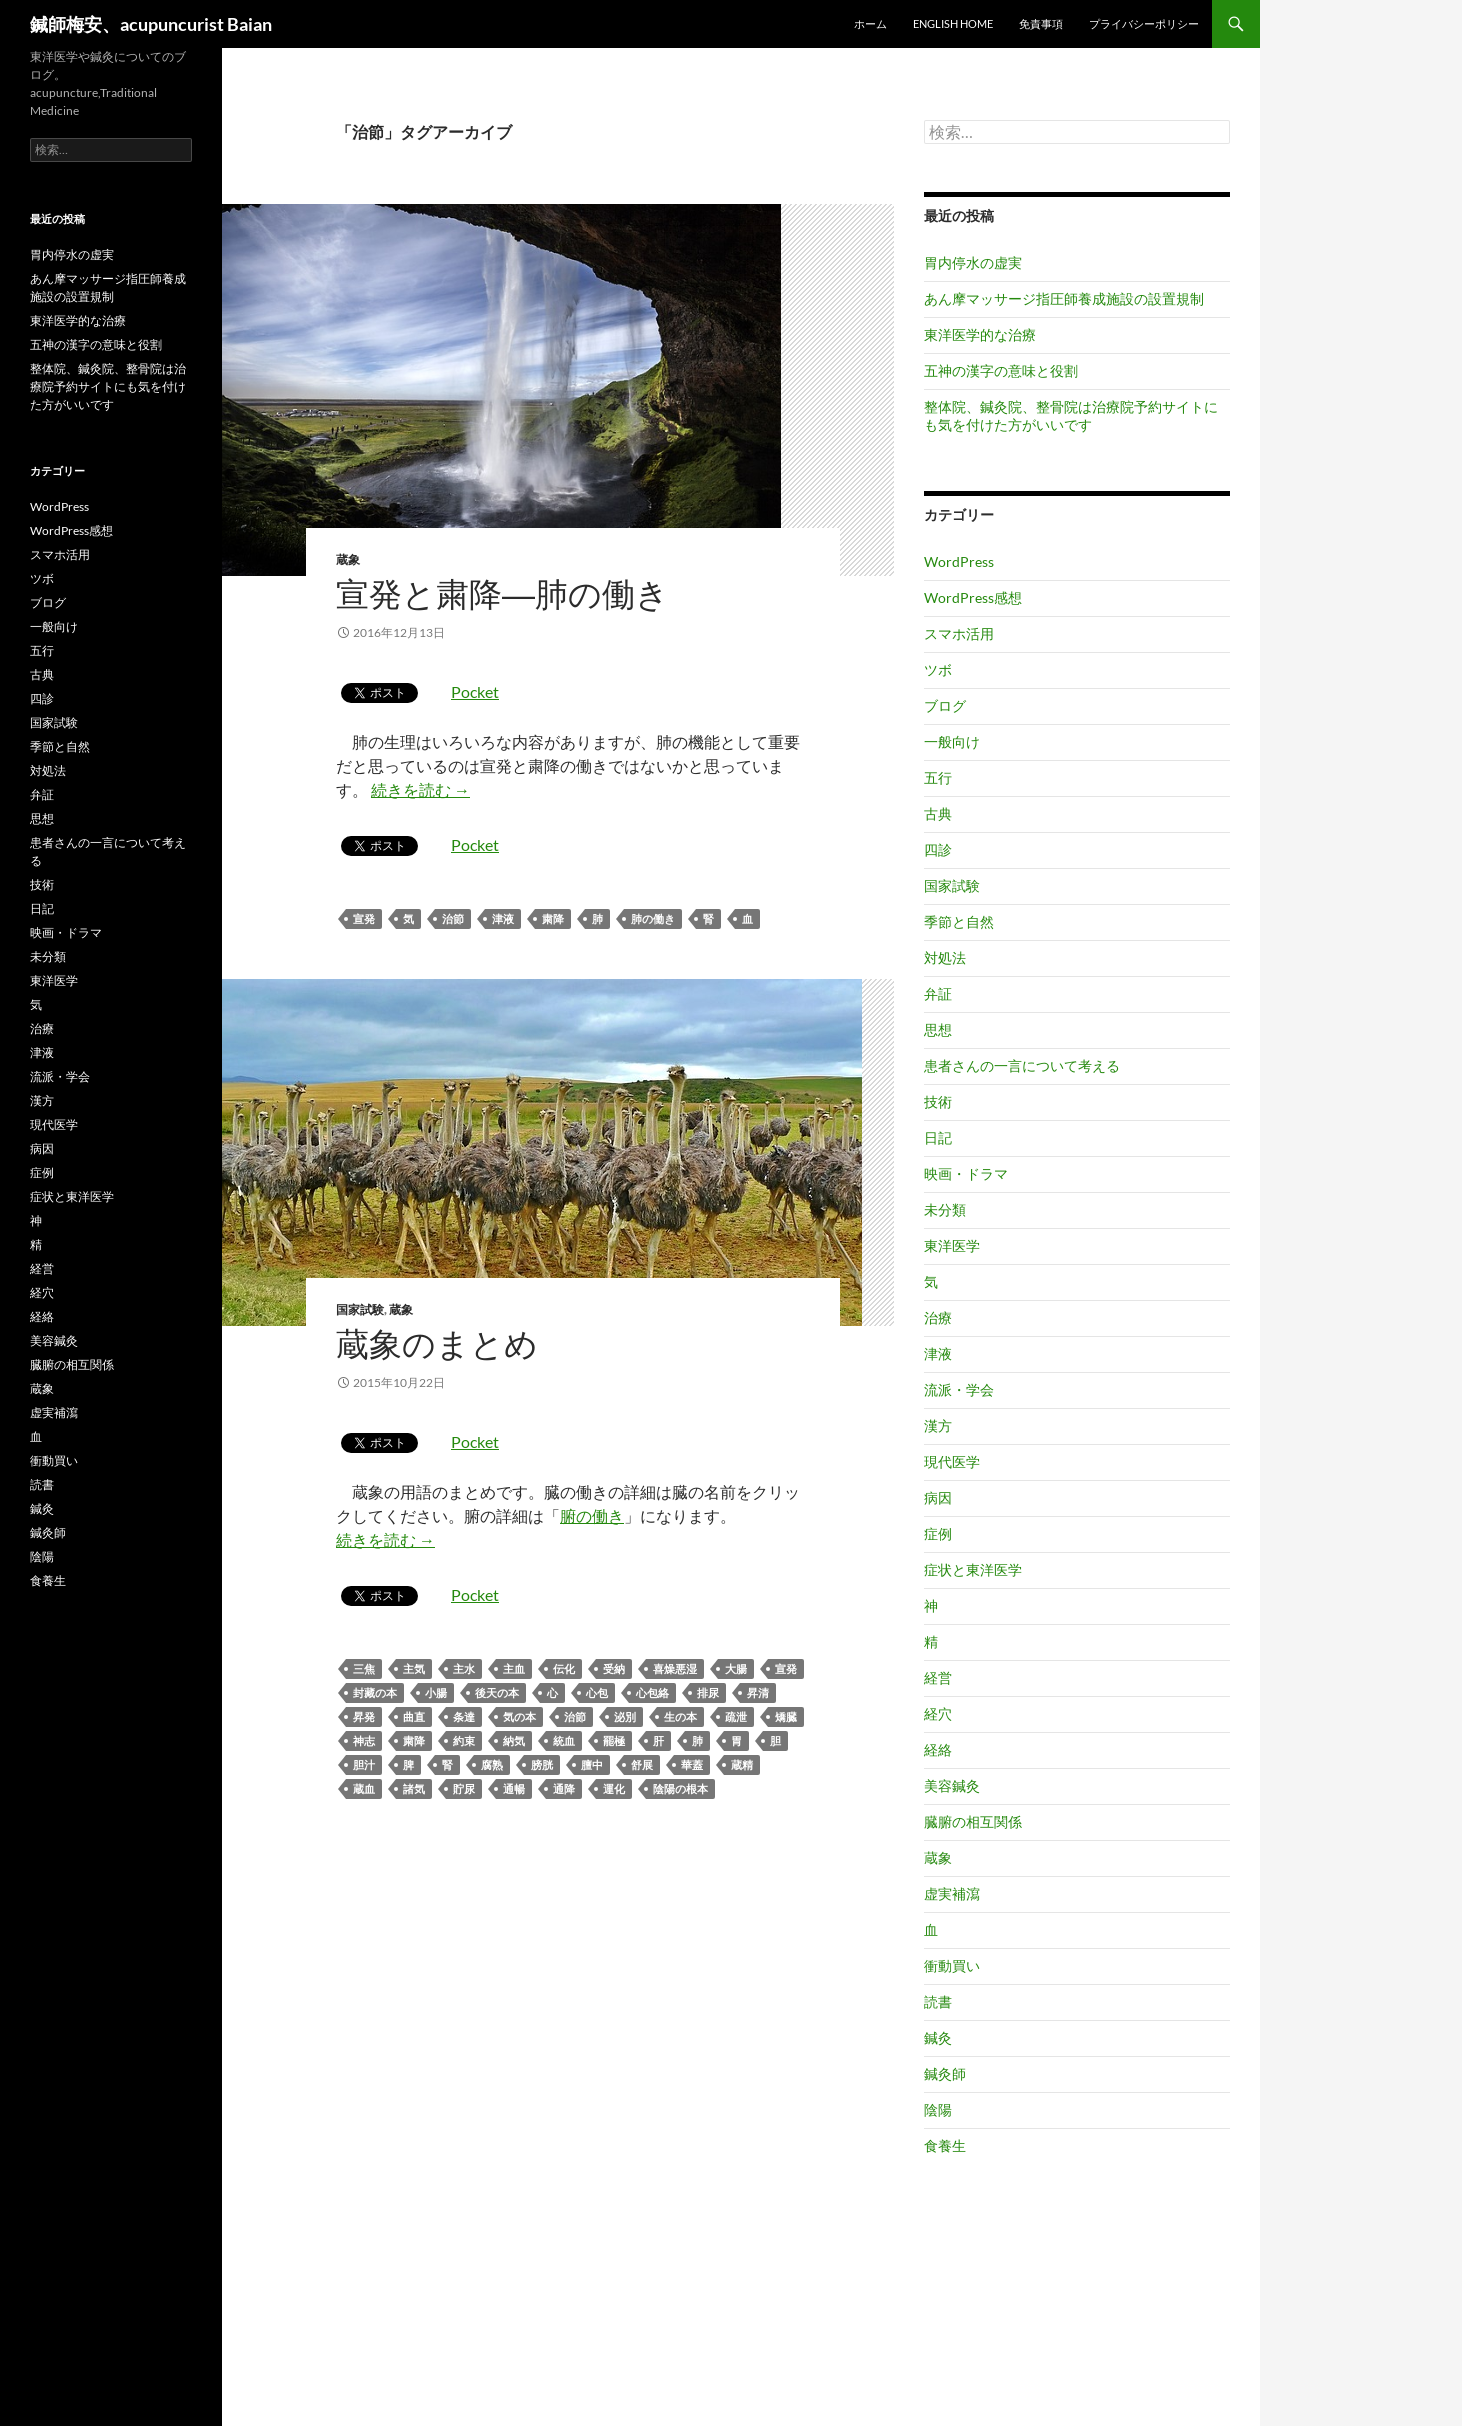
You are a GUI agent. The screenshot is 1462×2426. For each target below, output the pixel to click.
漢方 (938, 1425)
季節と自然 (959, 921)
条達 (464, 1716)
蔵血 (364, 1788)
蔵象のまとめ (437, 1343)
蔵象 (348, 559)
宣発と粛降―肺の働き (502, 593)
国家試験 (360, 1309)
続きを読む (420, 789)
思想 (938, 1029)
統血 (564, 1740)
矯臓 (786, 1716)
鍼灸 (938, 2037)
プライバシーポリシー (1144, 23)
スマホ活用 (959, 633)
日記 (938, 1137)
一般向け (952, 741)
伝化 (564, 1668)
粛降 (553, 918)
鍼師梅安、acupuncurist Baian (151, 24)
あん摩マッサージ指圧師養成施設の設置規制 (1064, 298)
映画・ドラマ (966, 1173)
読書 (938, 2001)
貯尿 (464, 1788)
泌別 (625, 1716)
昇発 (364, 1716)
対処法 (945, 957)
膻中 (592, 1764)
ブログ (945, 705)
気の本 (519, 1716)
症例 (938, 1533)
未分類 (945, 1209)
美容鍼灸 (952, 1785)
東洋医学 (952, 1245)
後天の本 (497, 1692)
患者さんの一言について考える (1022, 1065)
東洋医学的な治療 (980, 334)
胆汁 (364, 1764)
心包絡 (652, 1692)
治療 (938, 1317)
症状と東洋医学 (973, 1569)
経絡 (938, 1749)
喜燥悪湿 (675, 1668)
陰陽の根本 (680, 1788)
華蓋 (692, 1764)
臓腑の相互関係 (973, 1821)
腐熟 (492, 1764)
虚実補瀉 (952, 1893)
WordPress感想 (973, 597)
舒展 (642, 1764)
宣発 (364, 918)
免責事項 (1041, 23)
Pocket (475, 691)
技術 (938, 1101)
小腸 (436, 1692)
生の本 (680, 1716)
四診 (938, 849)
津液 (503, 918)
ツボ (938, 669)
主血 (514, 1668)
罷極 (614, 1740)
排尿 (708, 1692)
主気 (414, 1668)
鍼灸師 (945, 2073)
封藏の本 (375, 1692)
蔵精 (742, 1764)
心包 (597, 1692)
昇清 (758, 1692)
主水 (464, 1668)
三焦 (364, 1668)
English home (953, 23)
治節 (453, 918)
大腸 (736, 1668)
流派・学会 (959, 1389)
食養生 (945, 2145)
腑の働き (592, 1515)
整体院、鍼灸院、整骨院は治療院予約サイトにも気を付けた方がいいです (1071, 415)
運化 (614, 1788)
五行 (938, 777)
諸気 (414, 1788)
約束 (464, 1740)
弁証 (938, 993)
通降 (564, 1788)
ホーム (870, 23)
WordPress (959, 561)
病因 (938, 1497)
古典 (938, 813)
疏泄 (736, 1716)
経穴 (938, 1713)
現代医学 (952, 1461)
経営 (938, 1677)
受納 (614, 1668)
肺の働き (653, 918)
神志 (364, 1740)
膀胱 (542, 1764)
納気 (514, 1740)
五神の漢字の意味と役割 (1001, 370)
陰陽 (938, 2109)
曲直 (414, 1716)
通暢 (514, 1788)
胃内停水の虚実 (973, 262)
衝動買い (952, 1965)
